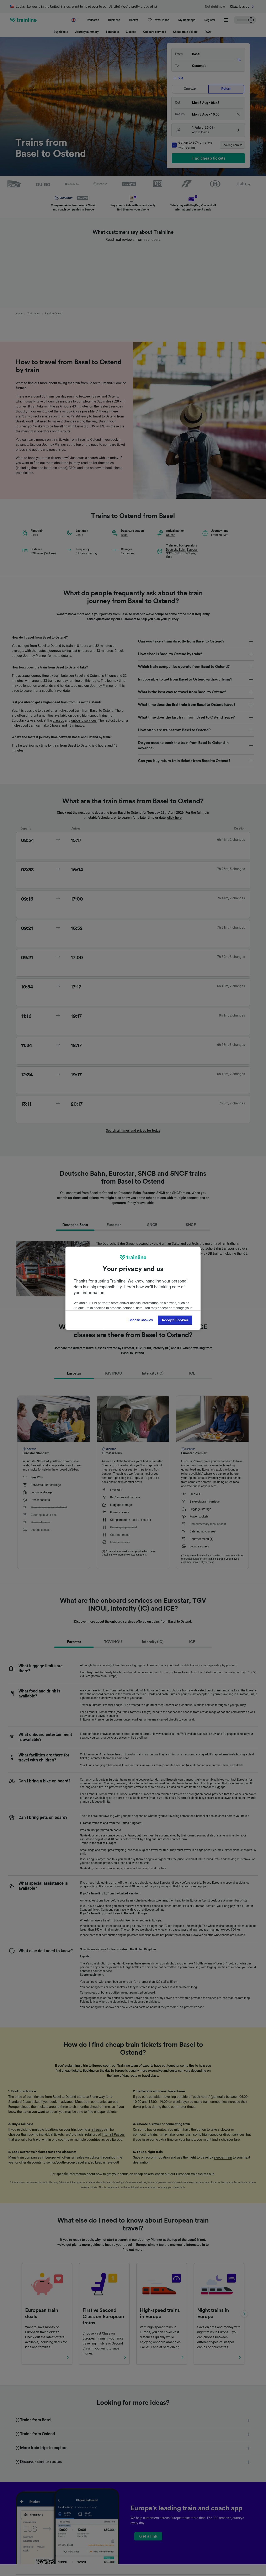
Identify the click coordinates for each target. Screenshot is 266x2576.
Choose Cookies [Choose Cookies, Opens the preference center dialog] (141, 1320)
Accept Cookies (174, 1320)
